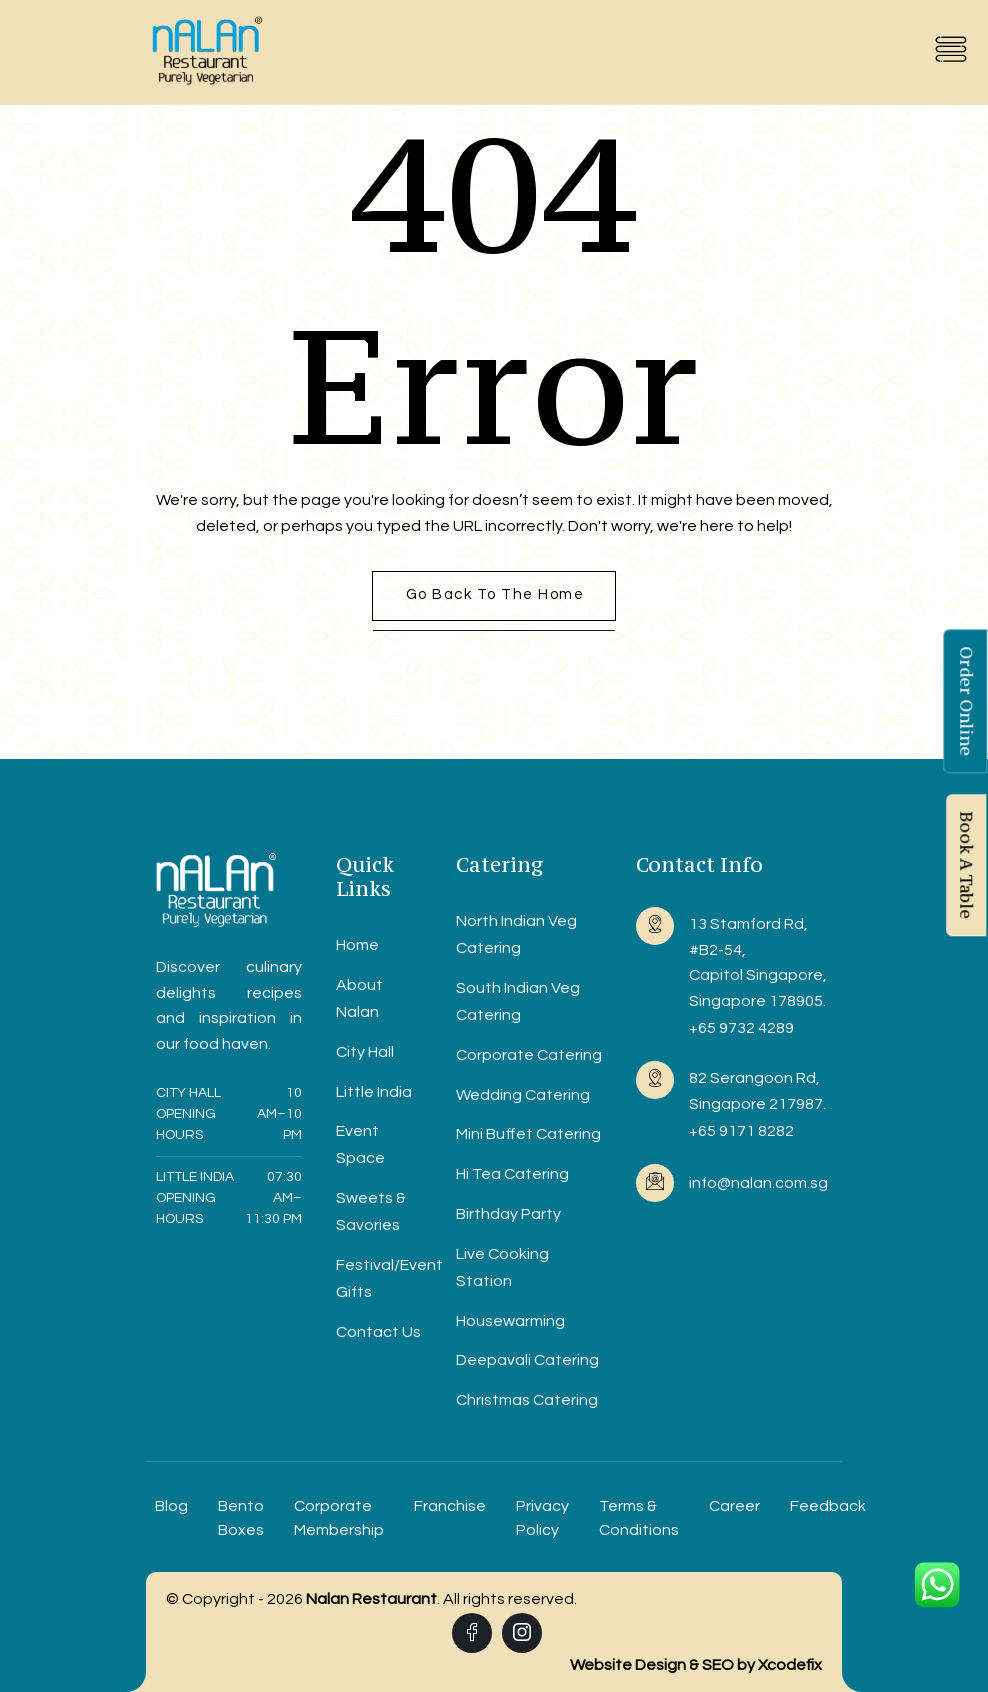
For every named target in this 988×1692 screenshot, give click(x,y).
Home (357, 945)
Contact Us (378, 1332)
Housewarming (510, 1321)
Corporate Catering (529, 1055)
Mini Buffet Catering (528, 1134)
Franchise (450, 1506)
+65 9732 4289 (741, 1028)
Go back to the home (495, 594)
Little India (374, 1092)
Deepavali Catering (527, 1360)
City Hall (365, 1052)
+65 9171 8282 (741, 1131)
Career (734, 1506)
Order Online (966, 702)
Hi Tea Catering (512, 1174)
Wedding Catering (523, 1095)
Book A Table (966, 866)
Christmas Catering (527, 1400)
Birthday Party (508, 1214)
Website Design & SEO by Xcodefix (696, 1665)
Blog (171, 1506)
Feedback (828, 1506)
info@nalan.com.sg (758, 1183)
